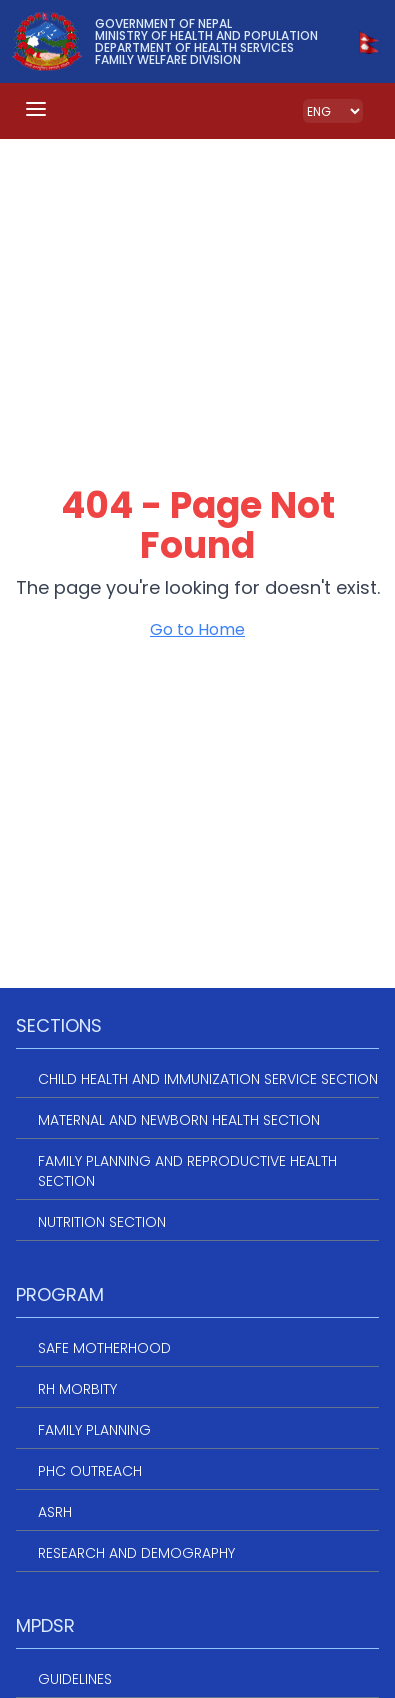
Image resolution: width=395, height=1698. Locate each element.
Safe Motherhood (104, 1348)
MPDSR (45, 1625)
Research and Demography (136, 1553)
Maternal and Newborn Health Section (179, 1120)
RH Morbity (77, 1389)
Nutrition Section (102, 1222)
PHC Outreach (90, 1471)
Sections (59, 1025)
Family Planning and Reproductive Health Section (187, 1171)
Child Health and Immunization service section (208, 1079)
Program (60, 1294)
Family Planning (94, 1430)
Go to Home (197, 629)
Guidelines (75, 1679)
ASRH (55, 1512)
